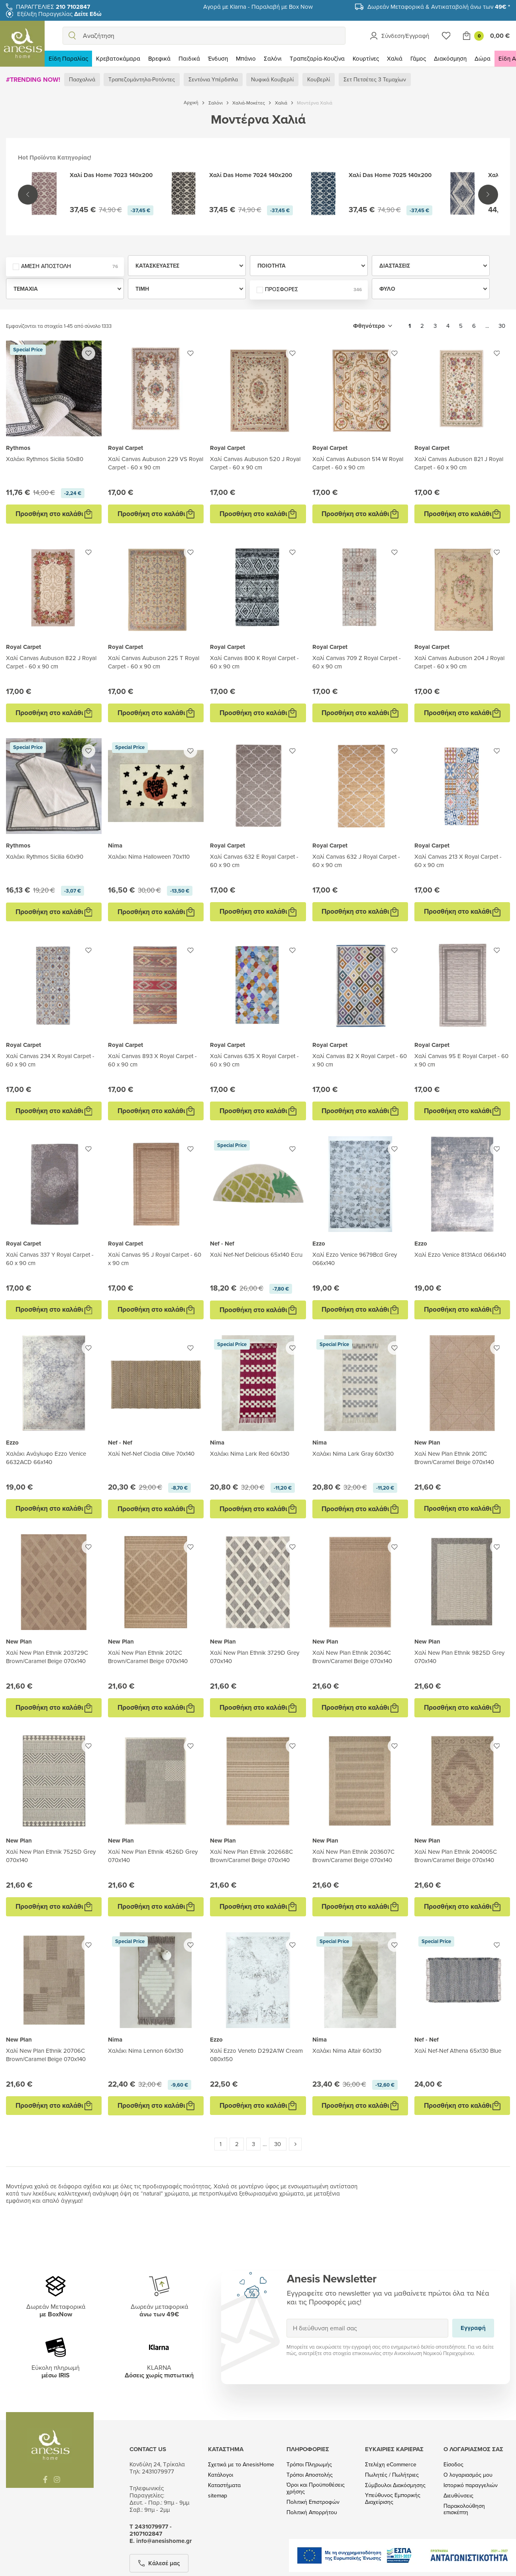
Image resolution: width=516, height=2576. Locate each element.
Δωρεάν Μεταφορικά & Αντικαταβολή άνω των (438, 6)
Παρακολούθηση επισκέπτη (464, 2509)
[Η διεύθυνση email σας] (367, 2328)
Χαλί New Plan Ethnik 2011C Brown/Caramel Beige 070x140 (454, 1457)
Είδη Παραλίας (68, 58)
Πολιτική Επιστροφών (312, 2502)
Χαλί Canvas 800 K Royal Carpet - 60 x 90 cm (254, 662)
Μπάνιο (246, 58)
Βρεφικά (159, 58)
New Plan (427, 1442)
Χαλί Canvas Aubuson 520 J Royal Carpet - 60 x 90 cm (255, 463)
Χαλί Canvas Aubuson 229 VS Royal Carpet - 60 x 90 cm (155, 463)
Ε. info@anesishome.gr (160, 2541)
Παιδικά (189, 58)
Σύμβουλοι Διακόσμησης (395, 2485)
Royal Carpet (125, 447)
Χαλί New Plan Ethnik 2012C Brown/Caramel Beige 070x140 (148, 1656)
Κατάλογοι (220, 2475)
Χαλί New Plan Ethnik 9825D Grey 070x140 (459, 1656)
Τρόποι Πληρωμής (309, 2464)
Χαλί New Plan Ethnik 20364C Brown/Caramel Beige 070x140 (352, 1656)
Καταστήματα (224, 2485)
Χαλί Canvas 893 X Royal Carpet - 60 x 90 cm (152, 1060)
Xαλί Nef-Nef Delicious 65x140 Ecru (256, 1254)
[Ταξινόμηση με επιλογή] (372, 325)
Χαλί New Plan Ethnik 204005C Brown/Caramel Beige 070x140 (455, 1855)
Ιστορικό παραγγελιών (470, 2485)
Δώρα (482, 58)
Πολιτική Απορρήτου (311, 2512)
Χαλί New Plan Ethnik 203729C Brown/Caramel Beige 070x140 (47, 1656)
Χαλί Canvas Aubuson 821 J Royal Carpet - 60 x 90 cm (458, 463)
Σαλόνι (273, 58)
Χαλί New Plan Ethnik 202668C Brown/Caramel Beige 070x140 (251, 1855)
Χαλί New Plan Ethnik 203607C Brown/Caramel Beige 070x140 (353, 1855)
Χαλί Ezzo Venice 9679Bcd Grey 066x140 (354, 1258)
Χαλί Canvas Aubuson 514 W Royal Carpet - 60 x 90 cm (357, 463)
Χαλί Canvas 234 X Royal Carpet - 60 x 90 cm (50, 1060)
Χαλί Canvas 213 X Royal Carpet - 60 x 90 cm (458, 860)
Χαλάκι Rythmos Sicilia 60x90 (44, 856)
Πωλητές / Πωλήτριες (392, 2475)
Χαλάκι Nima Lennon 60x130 (145, 2050)
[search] (72, 36)
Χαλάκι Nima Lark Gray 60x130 (353, 1453)
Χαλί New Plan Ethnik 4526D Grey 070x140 (153, 1855)
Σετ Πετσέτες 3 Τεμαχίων (374, 79)
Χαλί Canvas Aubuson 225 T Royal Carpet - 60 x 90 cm (153, 662)
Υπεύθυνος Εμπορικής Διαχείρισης (392, 2498)
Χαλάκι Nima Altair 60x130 (346, 2050)
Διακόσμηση (450, 58)
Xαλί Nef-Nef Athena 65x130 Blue (457, 2050)
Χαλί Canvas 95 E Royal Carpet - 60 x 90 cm (461, 1060)
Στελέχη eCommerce (390, 2464)
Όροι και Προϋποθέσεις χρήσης (315, 2488)
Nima (115, 845)
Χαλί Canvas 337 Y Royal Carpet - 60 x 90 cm (50, 1258)
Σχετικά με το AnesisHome (241, 2464)
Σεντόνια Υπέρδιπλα (213, 79)
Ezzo (318, 1243)
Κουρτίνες (366, 58)
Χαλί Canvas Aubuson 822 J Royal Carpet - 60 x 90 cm (51, 662)
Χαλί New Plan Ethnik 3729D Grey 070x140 (254, 1656)
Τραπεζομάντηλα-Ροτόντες (141, 79)
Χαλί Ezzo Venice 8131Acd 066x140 (460, 1254)
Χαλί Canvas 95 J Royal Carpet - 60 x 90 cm (154, 1258)
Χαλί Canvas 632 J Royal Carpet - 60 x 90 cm (356, 860)
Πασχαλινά (82, 79)
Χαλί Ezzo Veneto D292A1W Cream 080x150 (256, 2054)
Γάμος (418, 58)
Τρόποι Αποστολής (309, 2475)
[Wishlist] (446, 36)
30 (501, 325)
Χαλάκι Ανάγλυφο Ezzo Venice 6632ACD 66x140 (46, 1457)
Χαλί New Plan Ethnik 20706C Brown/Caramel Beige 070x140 (46, 2054)
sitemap (217, 2495)
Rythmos (18, 447)
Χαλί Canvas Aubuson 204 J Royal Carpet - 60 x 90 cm (459, 662)
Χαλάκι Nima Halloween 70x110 (149, 856)
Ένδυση (218, 58)
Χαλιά (394, 58)
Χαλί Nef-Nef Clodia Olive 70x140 (151, 1453)
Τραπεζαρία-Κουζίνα (317, 58)
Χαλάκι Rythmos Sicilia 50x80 (44, 459)
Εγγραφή (473, 2328)
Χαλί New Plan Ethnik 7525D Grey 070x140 (51, 1855)
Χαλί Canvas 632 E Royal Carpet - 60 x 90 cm (254, 860)
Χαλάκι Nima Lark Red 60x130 (249, 1453)
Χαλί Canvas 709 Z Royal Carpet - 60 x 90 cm (356, 662)
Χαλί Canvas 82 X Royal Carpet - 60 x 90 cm (359, 1060)
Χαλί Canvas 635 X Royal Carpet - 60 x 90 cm (254, 1060)
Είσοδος (453, 2464)
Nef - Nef (222, 1243)
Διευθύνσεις (458, 2495)
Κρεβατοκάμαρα (118, 58)
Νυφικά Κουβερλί (272, 79)
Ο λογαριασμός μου (467, 2475)
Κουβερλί (318, 79)
